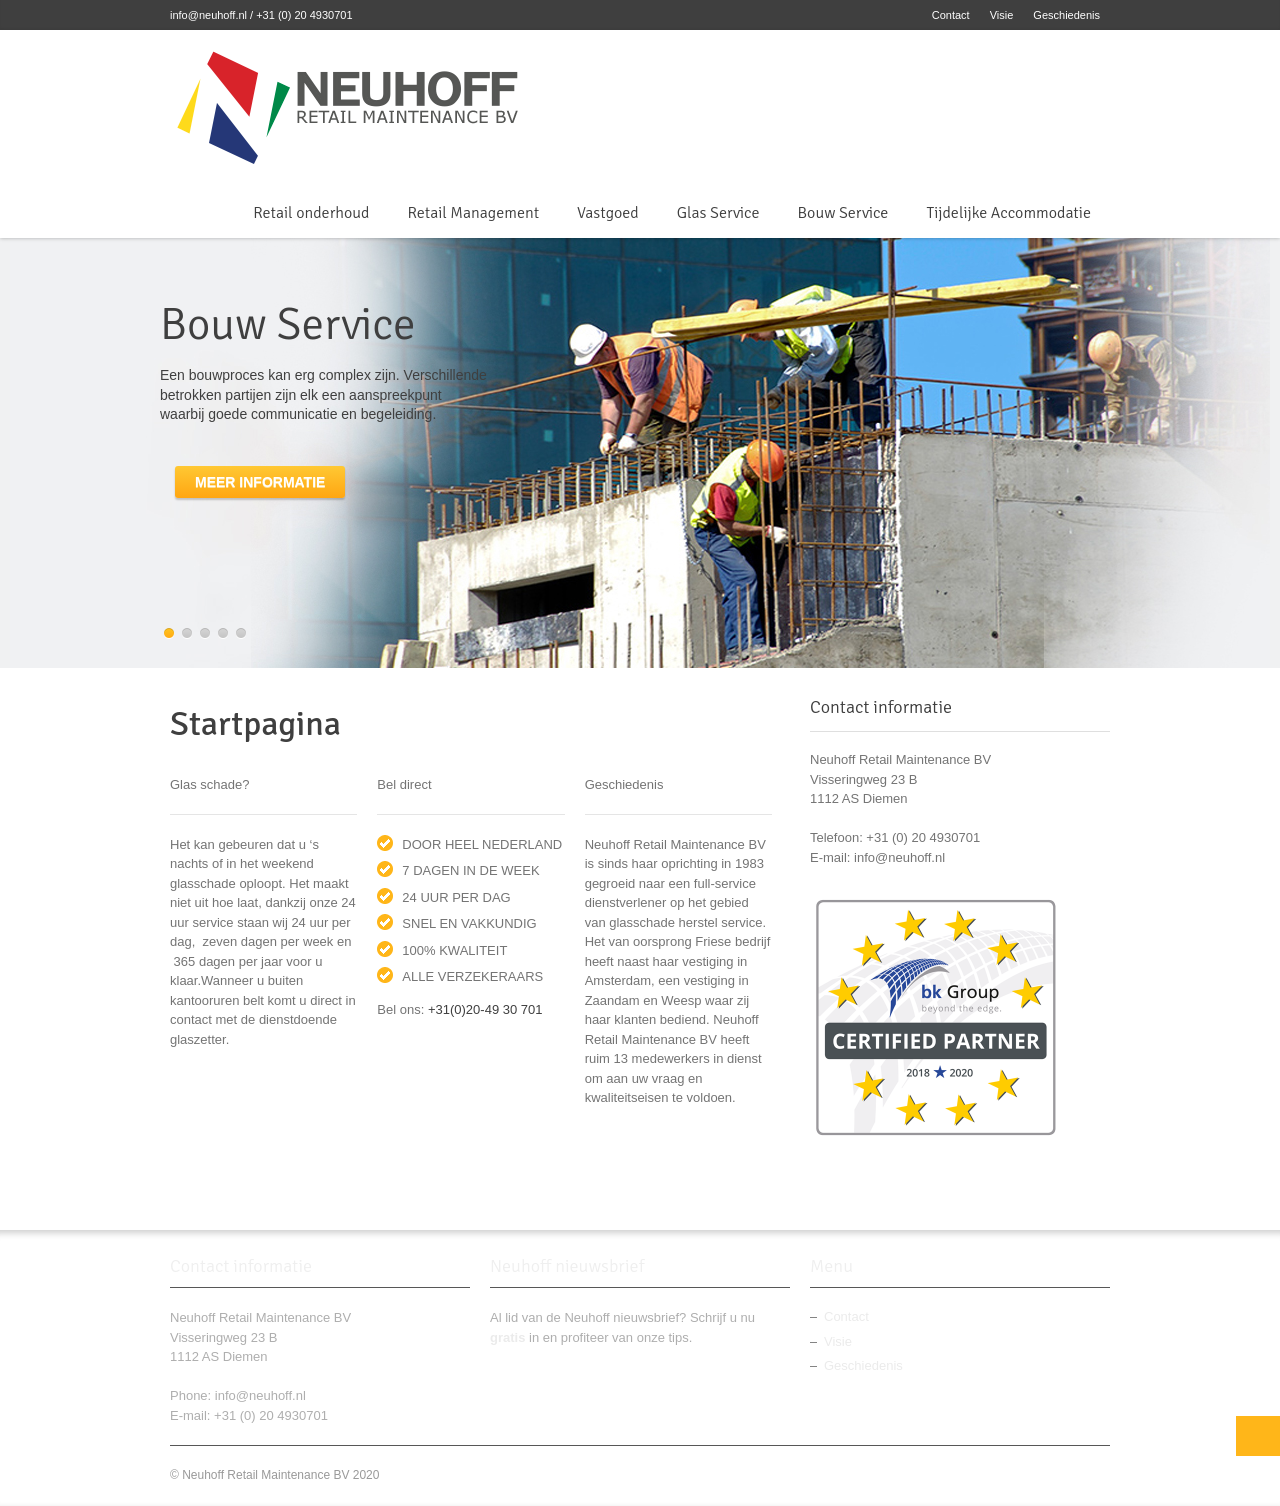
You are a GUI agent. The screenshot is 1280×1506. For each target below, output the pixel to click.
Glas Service (718, 213)
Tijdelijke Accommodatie (1008, 213)
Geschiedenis (1066, 15)
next (1265, 453)
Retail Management (473, 213)
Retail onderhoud (311, 213)
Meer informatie (260, 482)
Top (1258, 1436)
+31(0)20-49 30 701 (485, 1009)
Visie (1002, 15)
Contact (951, 15)
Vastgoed (608, 213)
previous (15, 453)
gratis (507, 1337)
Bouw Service (843, 213)
